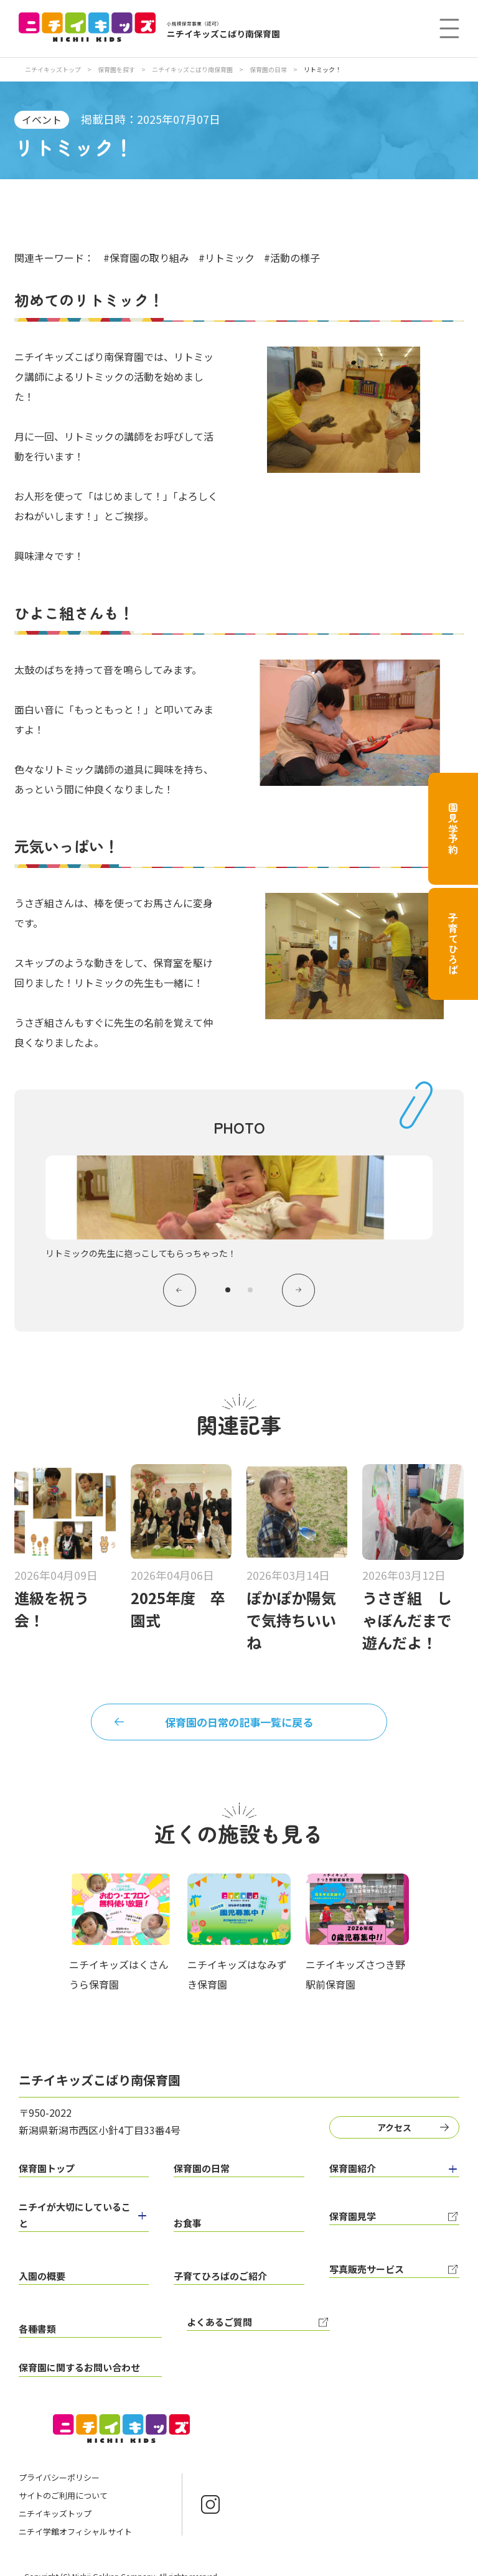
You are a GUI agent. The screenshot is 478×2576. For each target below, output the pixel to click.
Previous (175, 1292)
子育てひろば (453, 944)
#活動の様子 (292, 257)
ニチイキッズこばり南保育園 (193, 69)
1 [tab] (227, 1292)
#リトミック (227, 257)
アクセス (397, 2134)
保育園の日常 (269, 69)
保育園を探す (117, 69)
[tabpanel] (239, 1208)
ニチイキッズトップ (53, 69)
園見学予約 (453, 829)
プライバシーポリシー (59, 2458)
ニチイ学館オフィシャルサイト (75, 2512)
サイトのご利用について (63, 2476)
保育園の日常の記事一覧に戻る (239, 1728)
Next (302, 1292)
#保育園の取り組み (146, 257)
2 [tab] (250, 1292)
